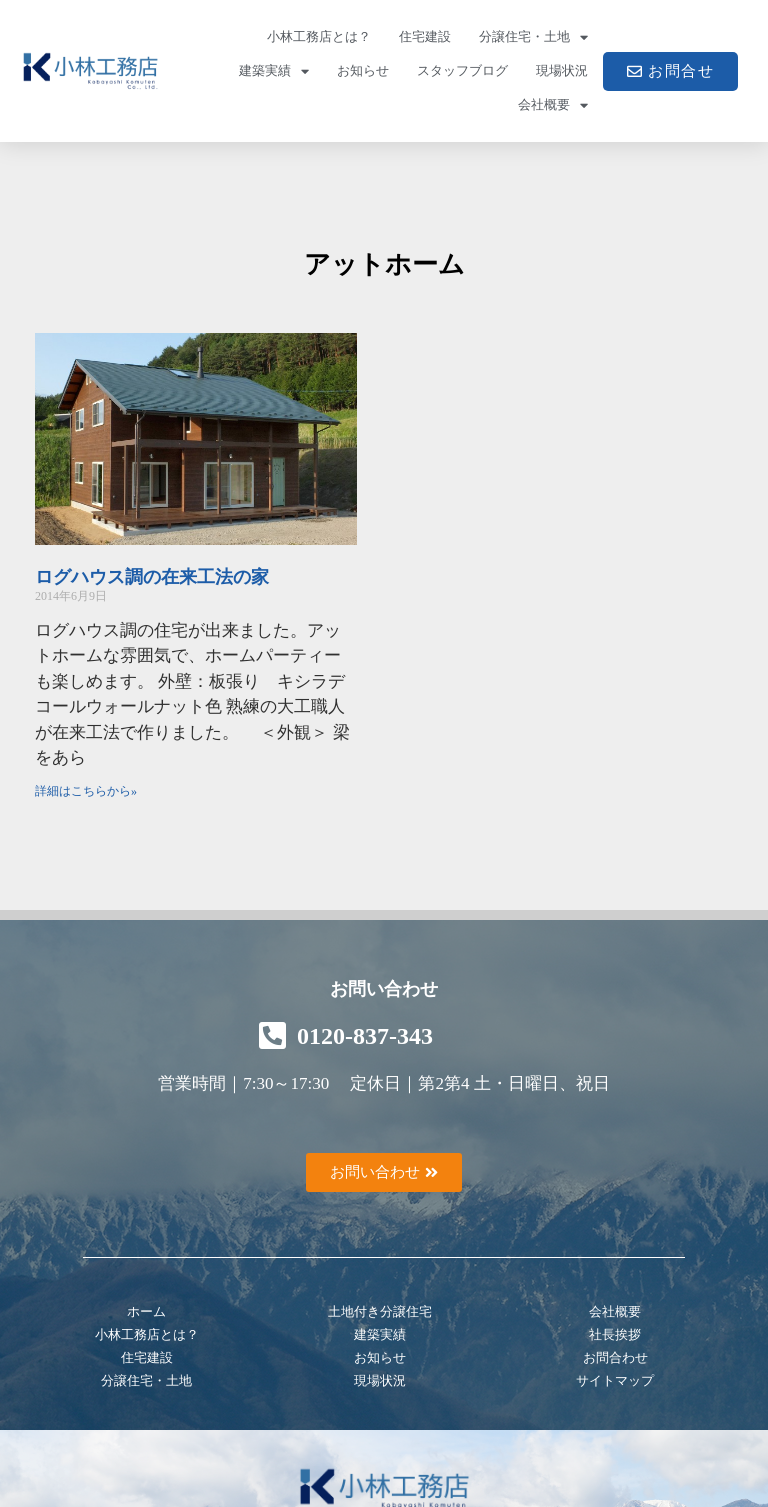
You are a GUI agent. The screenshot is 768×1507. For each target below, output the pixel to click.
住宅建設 (425, 36)
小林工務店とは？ (319, 36)
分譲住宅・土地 (533, 37)
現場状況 (562, 70)
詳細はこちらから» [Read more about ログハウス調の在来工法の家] (86, 791)
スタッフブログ (462, 70)
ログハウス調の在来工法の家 (152, 577)
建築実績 (274, 71)
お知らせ (363, 70)
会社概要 (553, 105)
